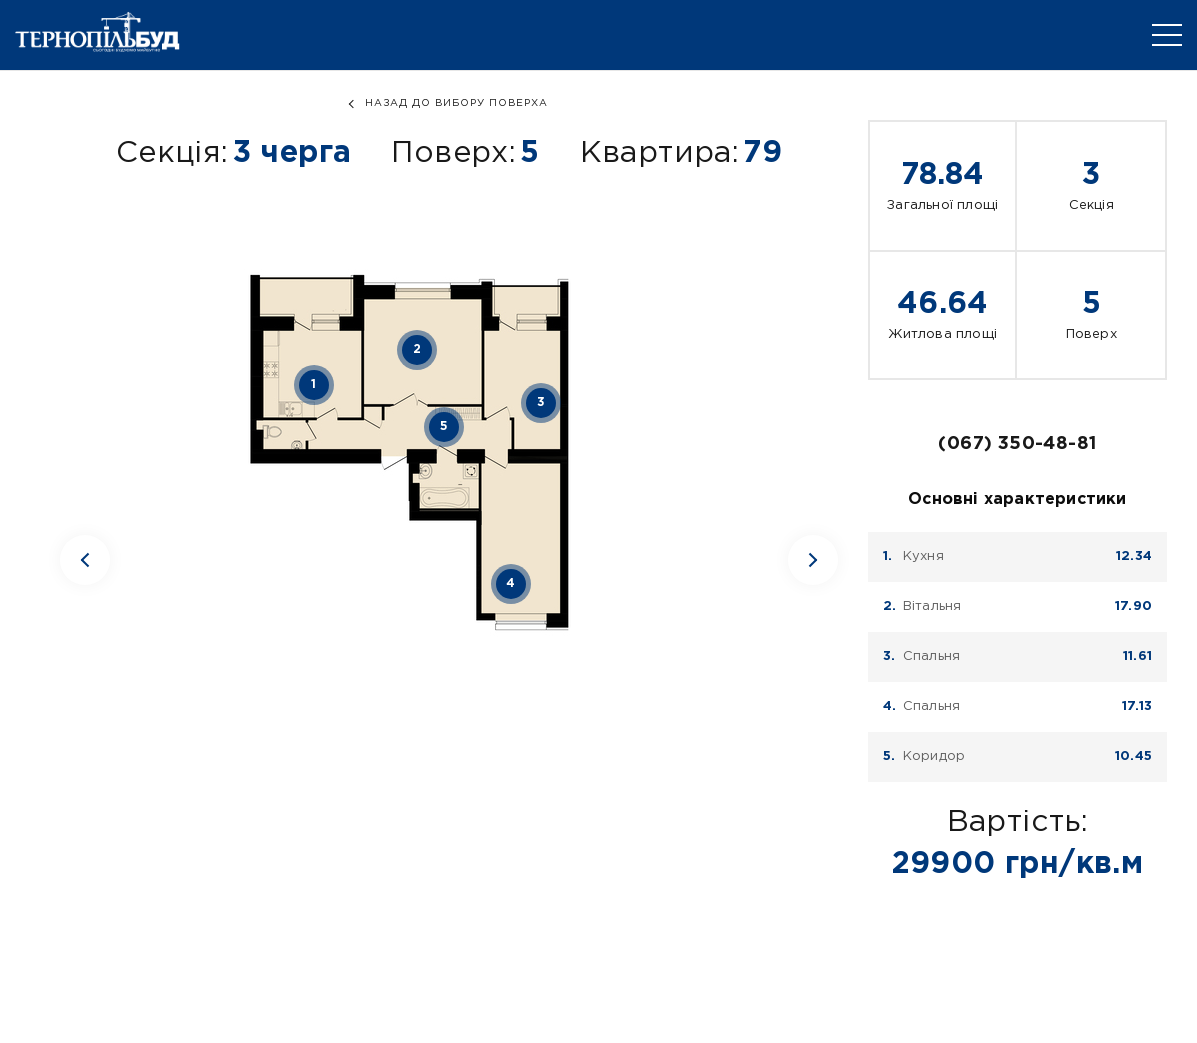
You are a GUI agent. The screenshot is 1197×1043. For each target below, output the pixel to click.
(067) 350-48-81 (1017, 444)
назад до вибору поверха (456, 103)
